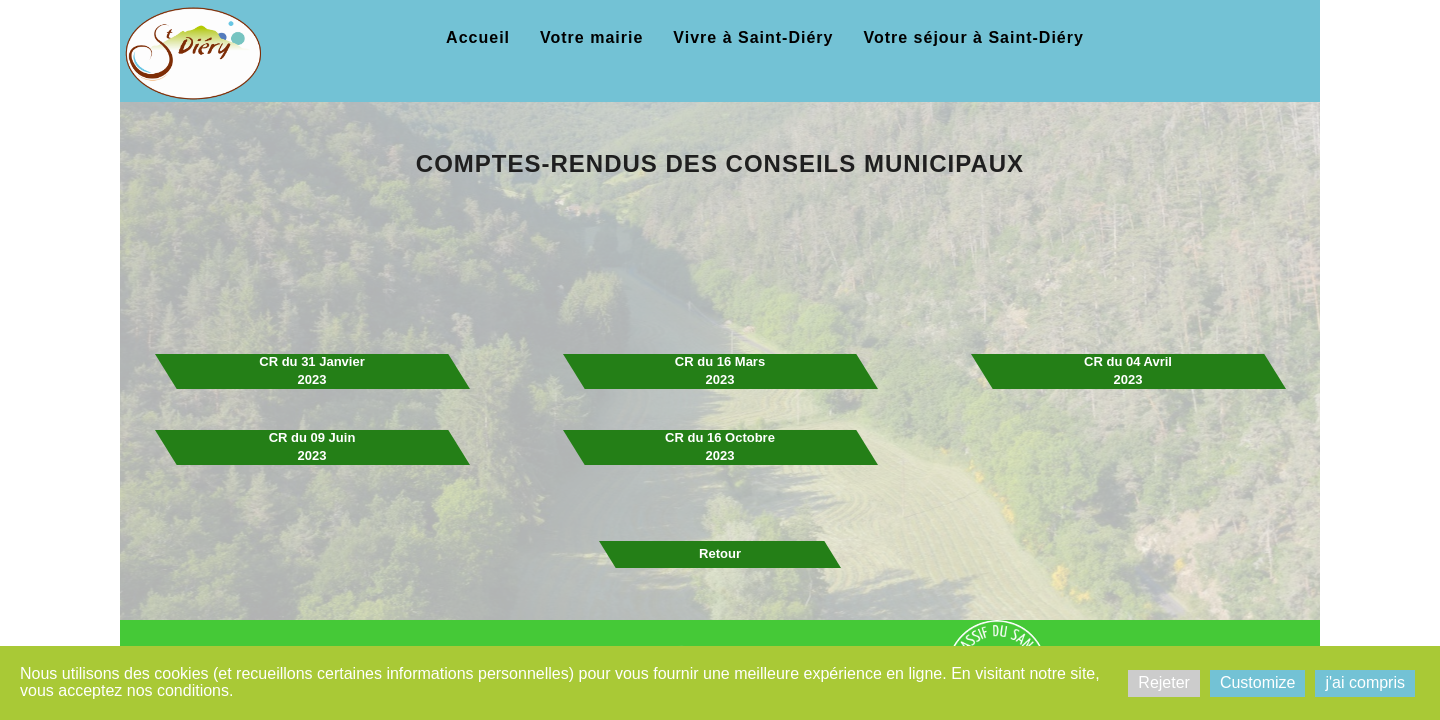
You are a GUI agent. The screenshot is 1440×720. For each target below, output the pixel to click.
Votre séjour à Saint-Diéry (973, 37)
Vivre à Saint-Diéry (753, 37)
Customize (1258, 682)
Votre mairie (591, 37)
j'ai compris (1365, 682)
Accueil (478, 37)
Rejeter (1164, 682)
